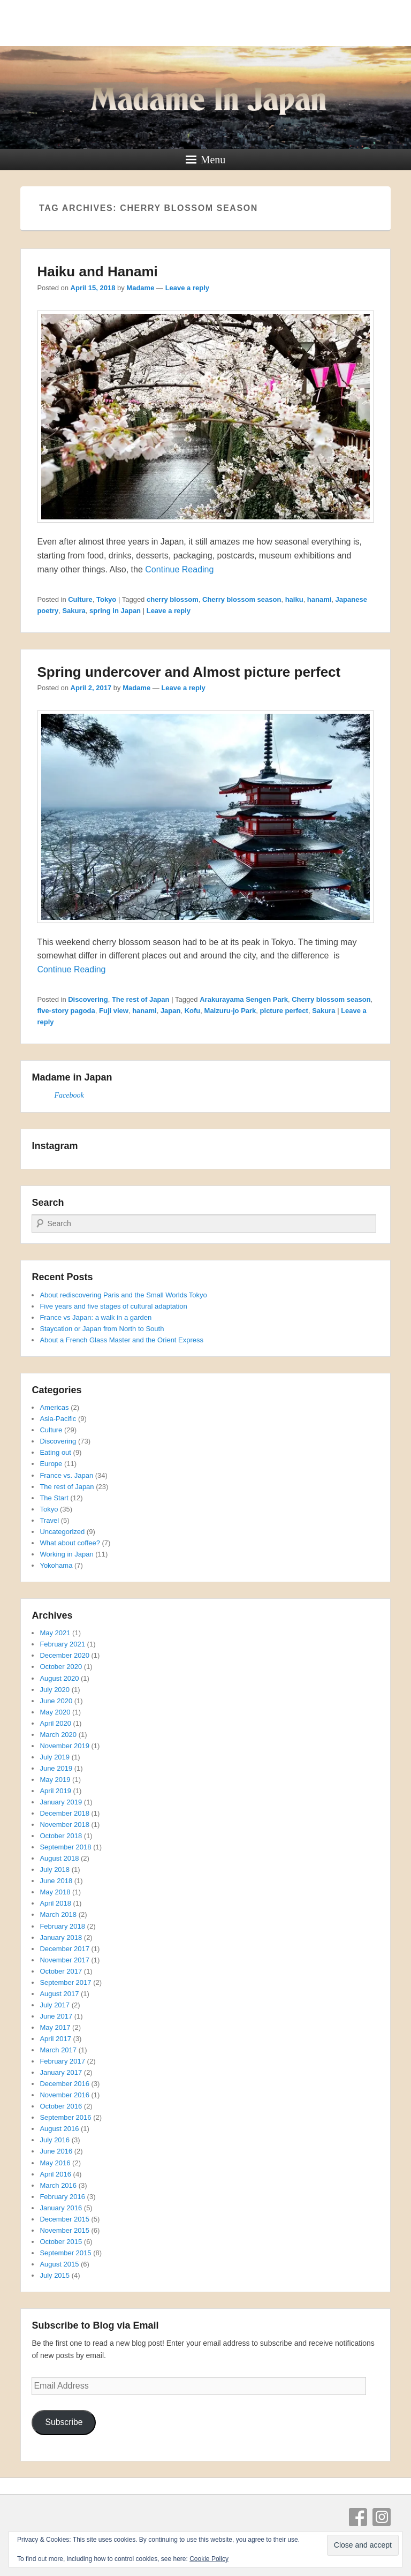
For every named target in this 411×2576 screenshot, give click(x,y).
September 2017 (65, 1982)
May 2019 (55, 1780)
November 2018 (64, 1824)
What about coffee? (70, 1543)
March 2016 (58, 2185)
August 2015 (59, 2264)
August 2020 (59, 1678)
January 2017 (61, 2072)
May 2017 (55, 2027)
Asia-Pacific (58, 1419)
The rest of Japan (141, 999)
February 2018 (62, 1926)
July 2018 (55, 1869)
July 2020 (55, 1690)
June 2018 (56, 1881)
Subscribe (63, 2422)
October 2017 (61, 1971)
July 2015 (55, 2275)
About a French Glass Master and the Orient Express (121, 1340)
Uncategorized (62, 1532)
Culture (80, 599)
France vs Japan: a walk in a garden (95, 1317)
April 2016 (55, 2174)
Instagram (381, 2517)
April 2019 (55, 1791)
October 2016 (61, 2106)
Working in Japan (66, 1554)
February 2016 (62, 2197)
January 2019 (61, 1802)
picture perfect (284, 1011)
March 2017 (58, 2050)
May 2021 (55, 1633)
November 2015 (64, 2230)
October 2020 (61, 1667)
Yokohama (56, 1565)
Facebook (68, 1095)
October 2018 (61, 1836)
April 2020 (55, 1723)
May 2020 (55, 1712)
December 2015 (64, 2219)
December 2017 (64, 1949)
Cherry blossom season (241, 599)
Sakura (73, 611)
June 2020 (56, 1701)
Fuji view (113, 1011)
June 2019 (56, 1768)
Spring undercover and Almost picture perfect (188, 672)
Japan (171, 1011)
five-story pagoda (66, 1011)
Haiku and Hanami (97, 271)
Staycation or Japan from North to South (102, 1329)
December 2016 (64, 2084)
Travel (49, 1520)
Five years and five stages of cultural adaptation (113, 1306)
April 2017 (55, 2039)
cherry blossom (173, 599)
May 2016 (55, 2163)
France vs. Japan (66, 1475)
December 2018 (64, 1813)
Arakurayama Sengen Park (244, 999)
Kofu (193, 1011)
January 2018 (61, 1937)
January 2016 (61, 2208)
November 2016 (64, 2095)
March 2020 (58, 1735)
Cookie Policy (209, 2559)
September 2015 (65, 2253)
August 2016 (59, 2129)
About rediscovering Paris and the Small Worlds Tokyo (123, 1295)
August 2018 (59, 1858)
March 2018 (58, 1914)
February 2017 (62, 2061)
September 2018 (65, 1847)
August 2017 (59, 1994)
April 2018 (55, 1903)
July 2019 (55, 1757)
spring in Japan (115, 611)
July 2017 (55, 2005)
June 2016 (56, 2151)
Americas (54, 1407)
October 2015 (61, 2242)
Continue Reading (179, 569)
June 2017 (56, 2016)
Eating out (55, 1452)
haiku (294, 599)
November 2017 (64, 1960)
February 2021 (62, 1644)
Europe (51, 1464)
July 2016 (55, 2140)
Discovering (88, 999)
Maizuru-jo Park (230, 1011)
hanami (319, 599)
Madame (140, 288)
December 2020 (64, 1655)
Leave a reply (187, 288)
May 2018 (55, 1892)
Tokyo (106, 599)
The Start (54, 1498)
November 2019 (64, 1746)
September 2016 (65, 2117)
